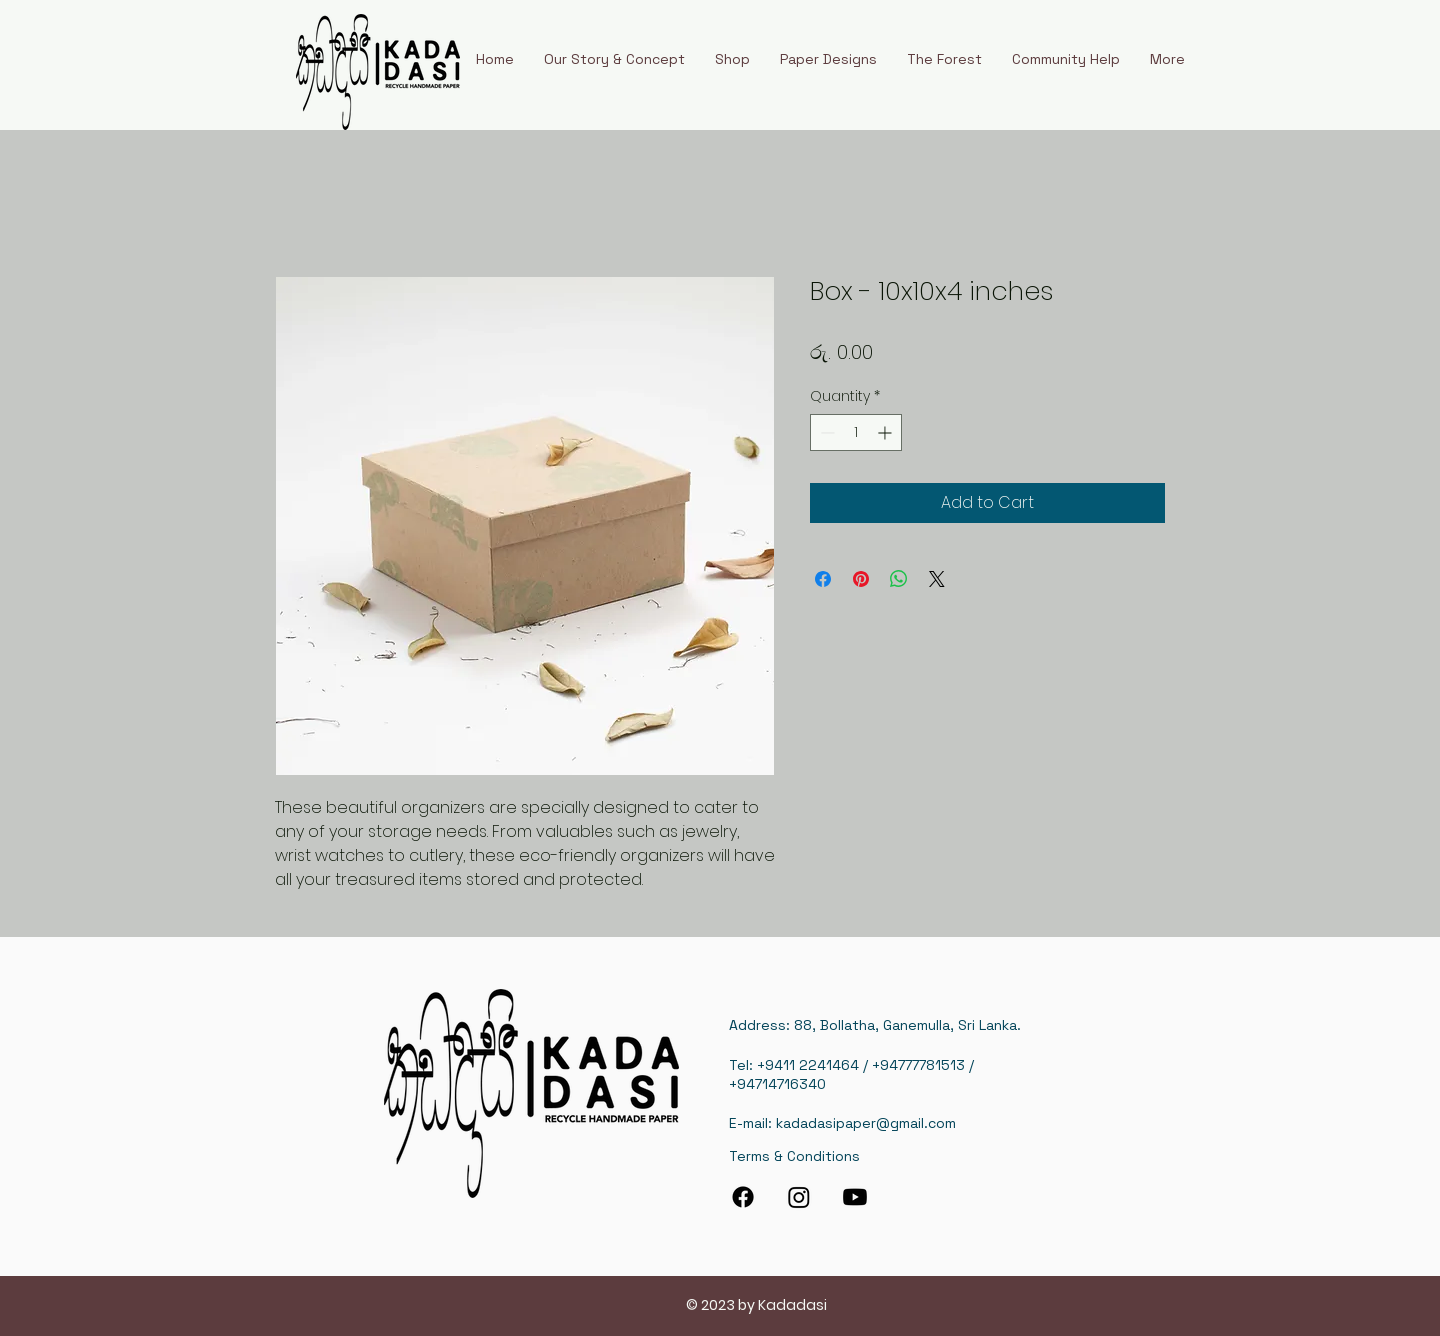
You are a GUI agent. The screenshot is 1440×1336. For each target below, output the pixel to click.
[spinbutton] (856, 432)
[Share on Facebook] (823, 579)
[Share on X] (937, 579)
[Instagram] (799, 1197)
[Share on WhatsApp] (899, 579)
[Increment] (886, 432)
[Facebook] (743, 1197)
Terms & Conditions (794, 1156)
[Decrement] (825, 432)
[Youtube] (855, 1197)
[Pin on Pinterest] (861, 579)
